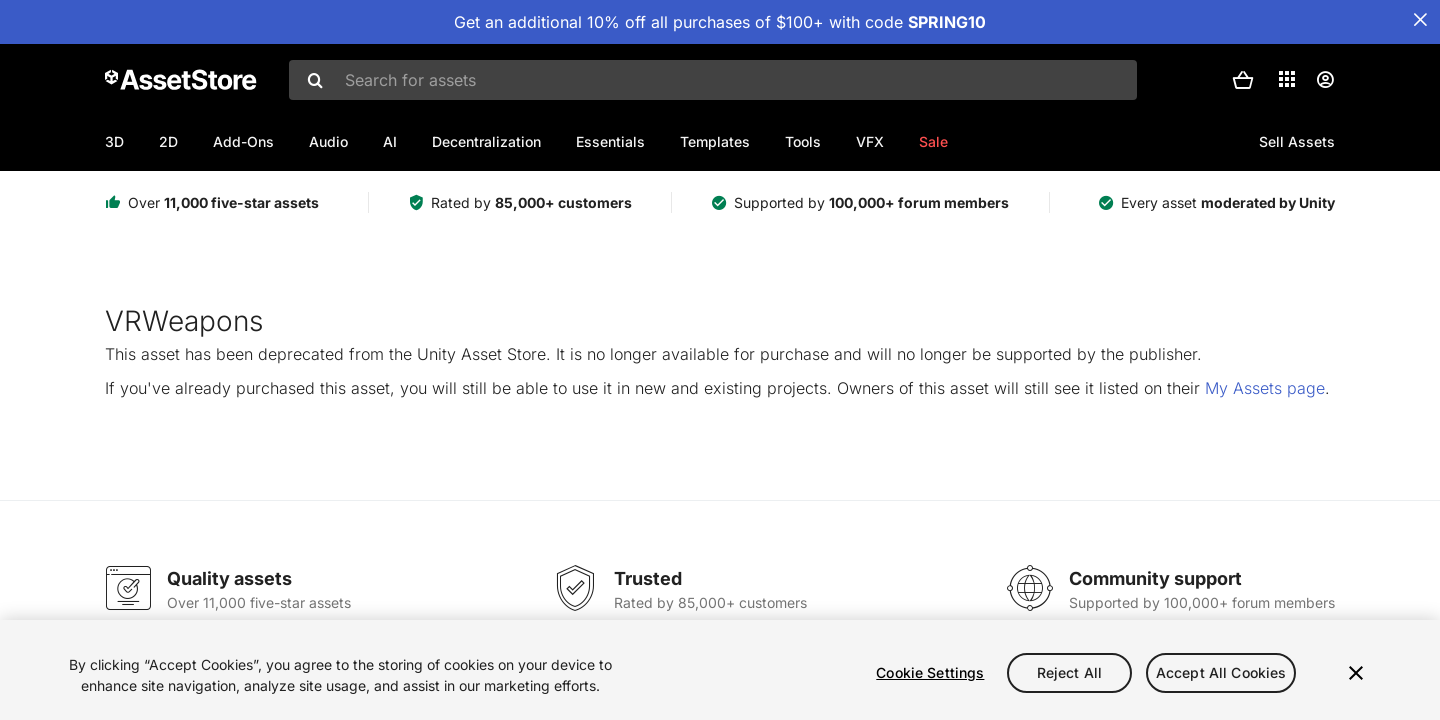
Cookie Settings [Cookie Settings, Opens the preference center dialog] (930, 672)
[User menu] (1325, 80)
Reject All (1069, 672)
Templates (715, 141)
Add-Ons (243, 141)
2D (168, 141)
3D (114, 141)
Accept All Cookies (1221, 672)
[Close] (1356, 673)
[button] (1243, 80)
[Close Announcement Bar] (1420, 20)
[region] (720, 670)
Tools (803, 141)
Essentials (610, 141)
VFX (870, 141)
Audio (328, 141)
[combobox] (713, 80)
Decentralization (486, 141)
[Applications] (1287, 79)
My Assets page (1265, 388)
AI (390, 141)
